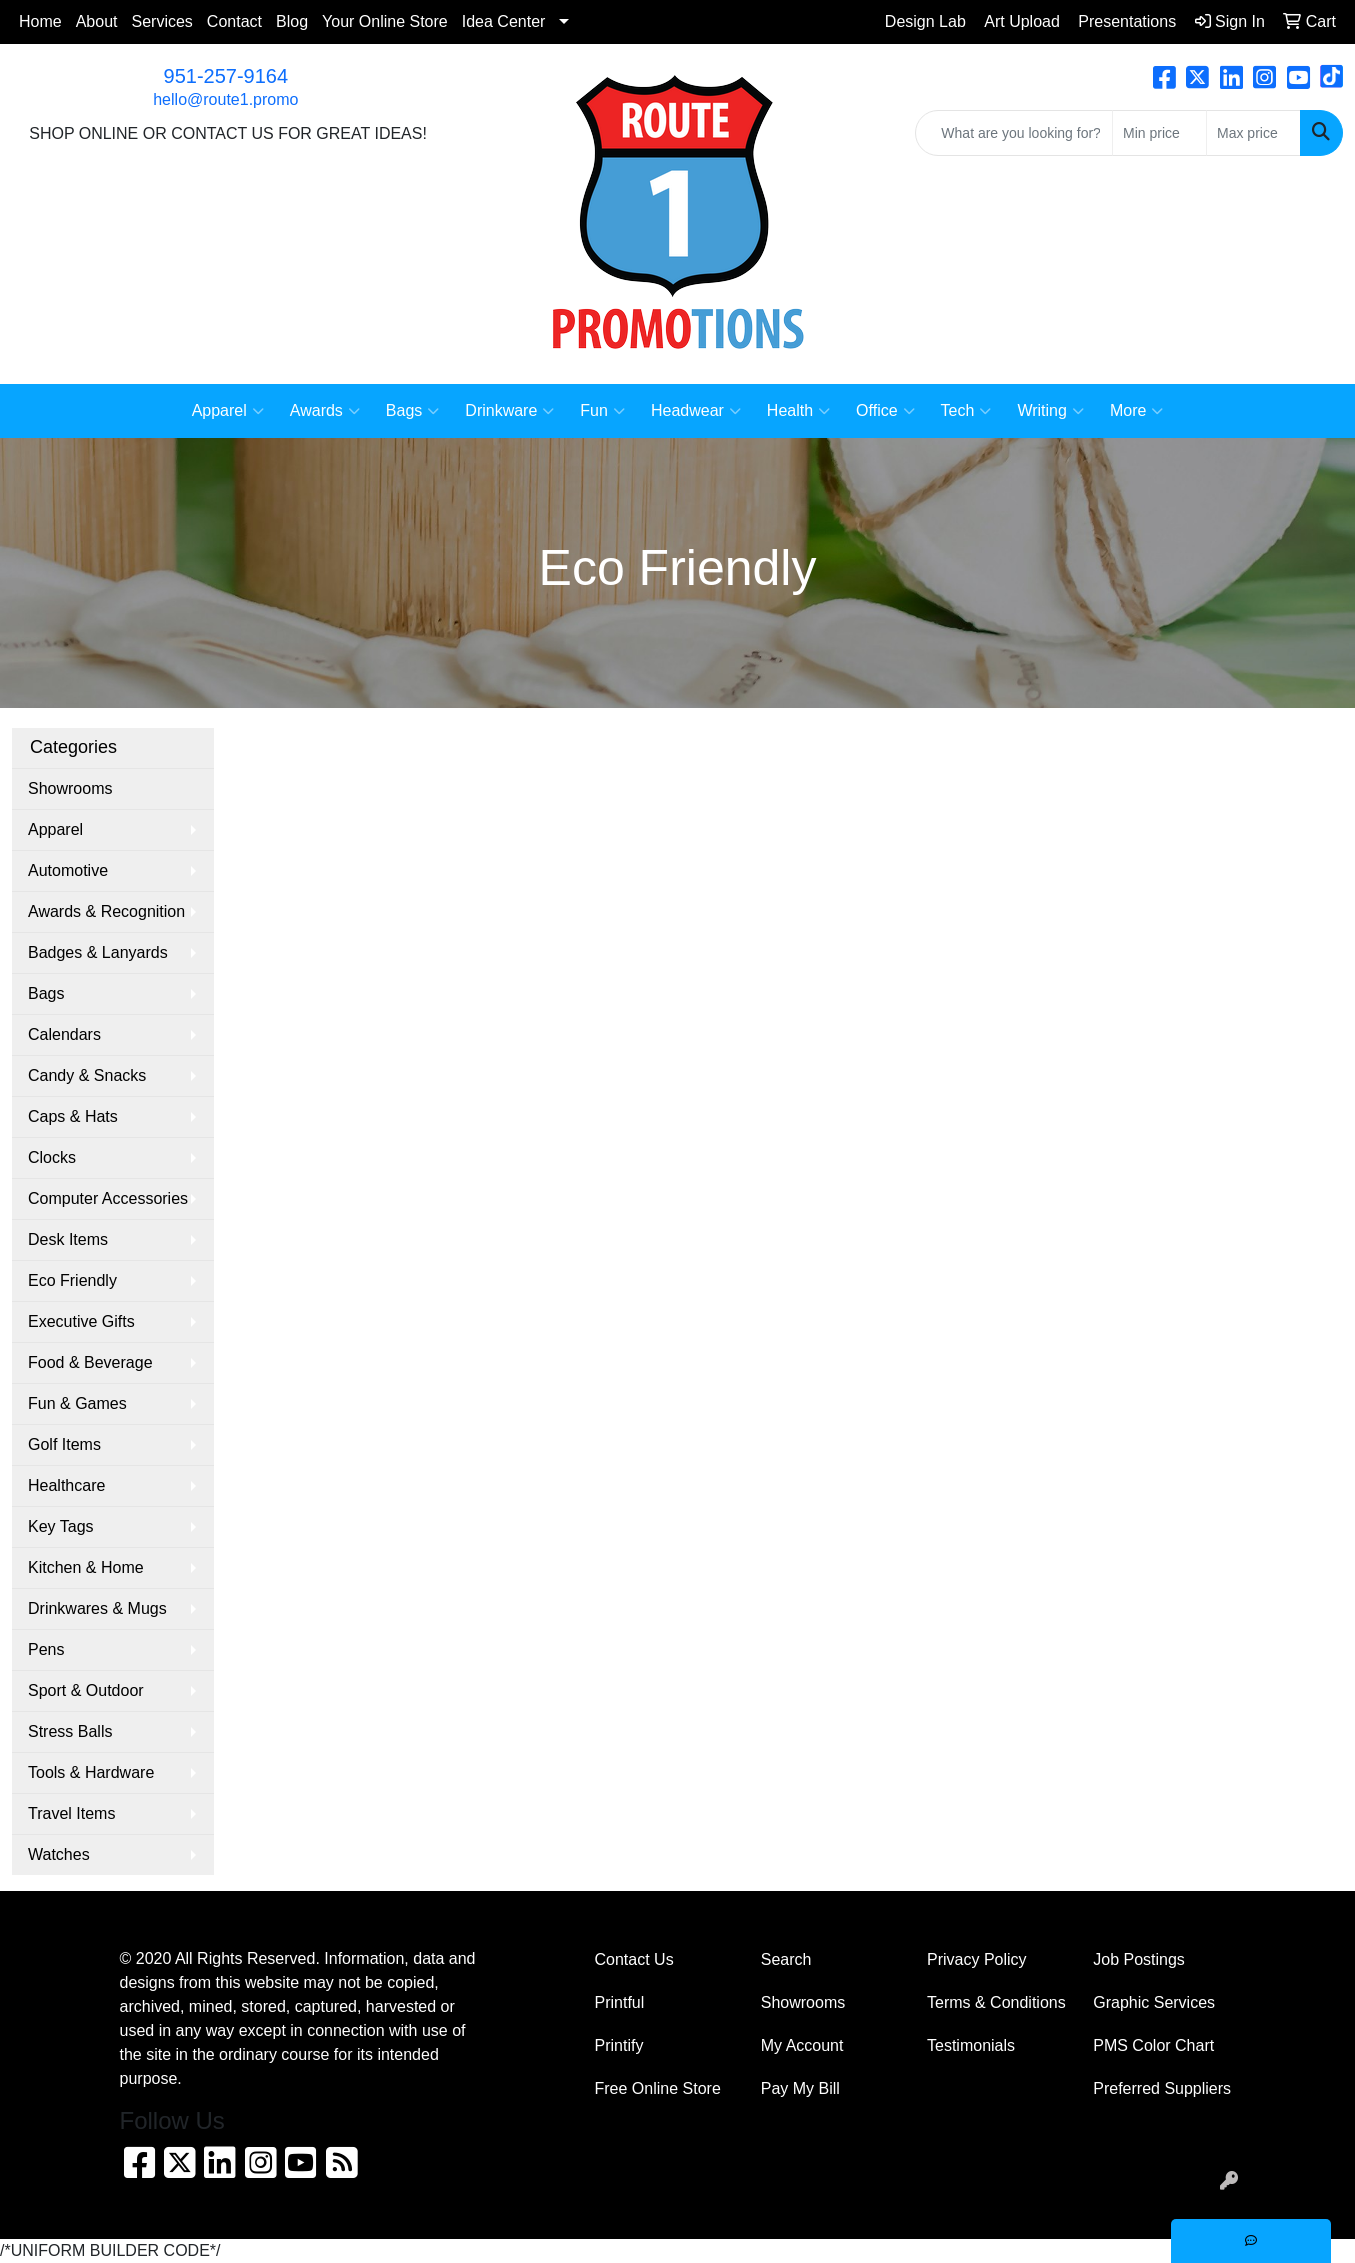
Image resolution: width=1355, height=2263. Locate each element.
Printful (620, 2002)
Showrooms (70, 788)
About (97, 21)
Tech (966, 411)
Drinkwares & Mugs (97, 1608)
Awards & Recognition (106, 911)
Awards (325, 411)
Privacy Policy (977, 1959)
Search (786, 1959)
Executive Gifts (81, 1321)
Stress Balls (70, 1731)
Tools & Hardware (91, 1772)
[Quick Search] (1014, 133)
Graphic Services (1154, 2002)
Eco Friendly (72, 1280)
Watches (59, 1854)
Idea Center (504, 21)
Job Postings (1139, 1959)
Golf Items (64, 1444)
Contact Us (634, 1959)
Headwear (696, 411)
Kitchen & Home (86, 1567)
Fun (602, 411)
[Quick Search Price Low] (1159, 133)
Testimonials (971, 2045)
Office (885, 411)
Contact (234, 21)
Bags (412, 411)
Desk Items (68, 1239)
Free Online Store (658, 2088)
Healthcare (66, 1485)
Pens (46, 1649)
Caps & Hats (73, 1116)
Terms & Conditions (996, 2002)
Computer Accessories (108, 1198)
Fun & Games (77, 1403)
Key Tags (61, 1526)
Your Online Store (385, 21)
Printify (619, 2045)
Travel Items (71, 1813)
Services (162, 21)
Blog (292, 21)
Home (40, 21)
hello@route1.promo (225, 99)
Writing (1050, 411)
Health (798, 411)
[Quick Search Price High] (1253, 133)
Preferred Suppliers (1162, 2088)
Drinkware (509, 411)
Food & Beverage (90, 1362)
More (1136, 411)
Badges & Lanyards (98, 952)
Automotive (68, 870)
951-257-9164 (226, 76)
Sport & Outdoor (86, 1690)
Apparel (228, 411)
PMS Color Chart (1153, 2045)
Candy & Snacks (87, 1075)
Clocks (52, 1157)
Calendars (64, 1034)
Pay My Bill (800, 2088)
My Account (802, 2045)
